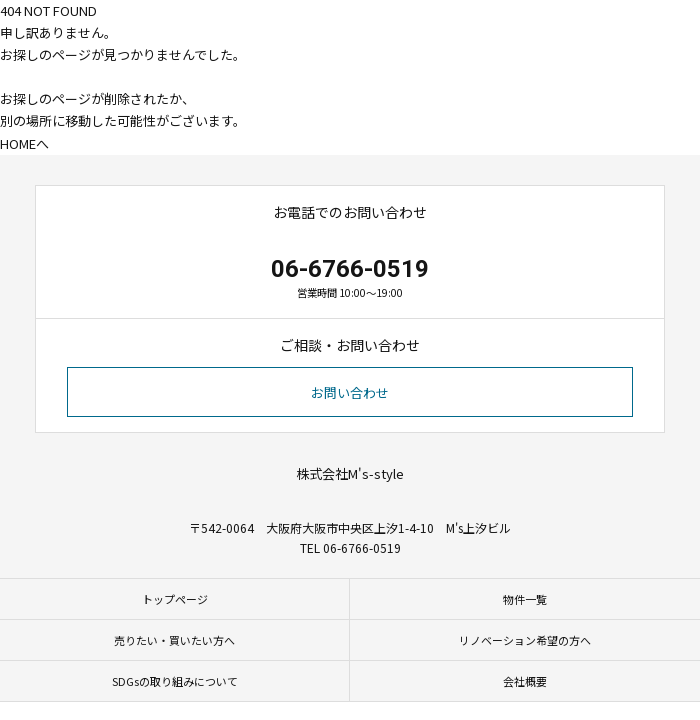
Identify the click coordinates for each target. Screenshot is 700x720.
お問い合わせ (350, 392)
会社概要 (525, 681)
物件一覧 (525, 599)
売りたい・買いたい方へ (174, 640)
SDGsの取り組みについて (175, 681)
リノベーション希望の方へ (525, 640)
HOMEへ (24, 143)
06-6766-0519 (350, 269)
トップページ (175, 599)
